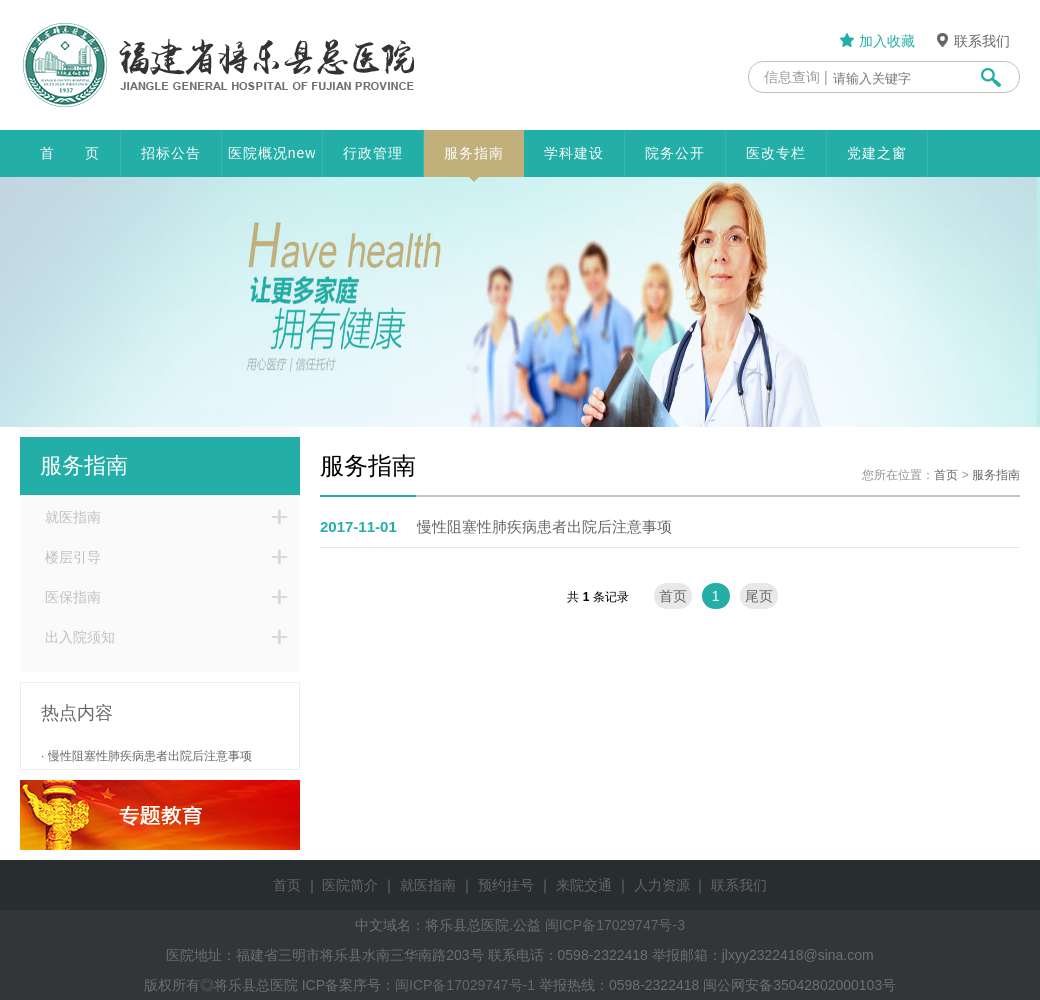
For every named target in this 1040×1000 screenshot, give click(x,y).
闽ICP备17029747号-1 (465, 985)
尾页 (759, 596)
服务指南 (474, 161)
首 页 (70, 153)
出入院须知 (80, 637)
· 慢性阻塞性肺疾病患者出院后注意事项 (146, 756)
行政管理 (373, 153)
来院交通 (584, 885)
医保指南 (73, 597)
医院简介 (350, 885)
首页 (946, 475)
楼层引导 (73, 557)
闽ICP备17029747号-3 (615, 925)
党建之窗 (877, 153)
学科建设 (574, 153)
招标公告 (171, 153)
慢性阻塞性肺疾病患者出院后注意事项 (496, 526)
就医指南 (73, 517)
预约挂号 (506, 885)
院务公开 (675, 153)
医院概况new (272, 153)
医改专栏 (776, 153)
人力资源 (662, 885)
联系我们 (972, 41)
